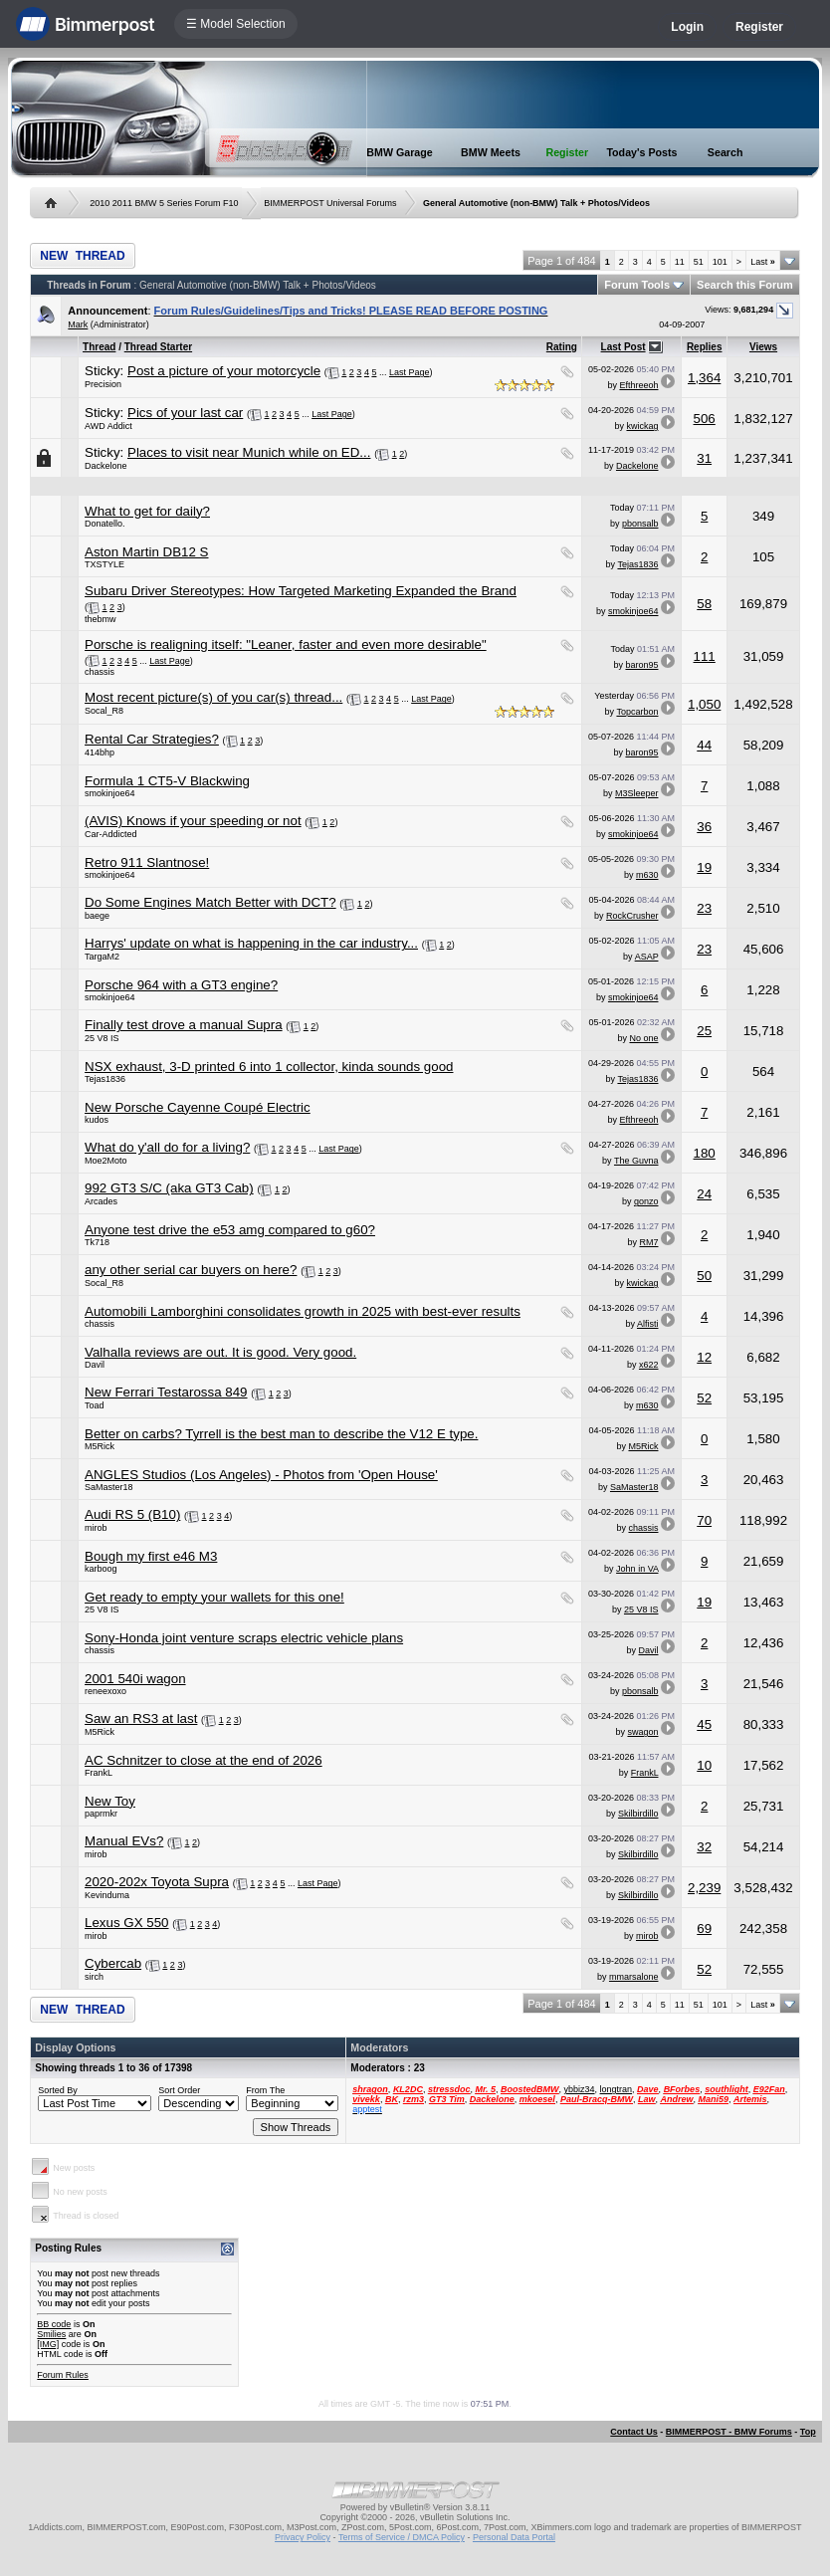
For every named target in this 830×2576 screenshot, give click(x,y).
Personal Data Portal (514, 2537)
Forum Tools (637, 285)
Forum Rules (63, 2375)
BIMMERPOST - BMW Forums (729, 2432)
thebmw (100, 619)
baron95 (641, 665)
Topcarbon (637, 712)
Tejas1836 (637, 564)
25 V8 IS (102, 1038)
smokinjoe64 (633, 611)
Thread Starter (158, 346)
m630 (647, 875)
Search (725, 152)
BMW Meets (490, 152)
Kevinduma (107, 1895)
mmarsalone (634, 1977)
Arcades (101, 1201)
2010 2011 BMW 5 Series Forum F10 (164, 203)
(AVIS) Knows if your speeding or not (193, 820)
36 (704, 826)
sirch (94, 1977)
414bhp (99, 752)
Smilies (51, 2334)
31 (704, 458)
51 (699, 262)
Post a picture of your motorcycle (223, 370)
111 (705, 656)
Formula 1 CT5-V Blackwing (167, 780)
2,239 (704, 1887)
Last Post (623, 346)
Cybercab (113, 1963)
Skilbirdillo (638, 1814)
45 (704, 1724)
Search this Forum (745, 285)
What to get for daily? (147, 511)
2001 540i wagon (135, 1678)
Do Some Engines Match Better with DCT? (210, 902)
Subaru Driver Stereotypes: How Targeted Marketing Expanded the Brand (301, 590)
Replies (705, 346)
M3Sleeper (637, 793)
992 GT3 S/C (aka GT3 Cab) (169, 1188)
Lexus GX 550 (126, 1922)
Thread (99, 346)
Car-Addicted (111, 834)
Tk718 (97, 1242)
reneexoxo (105, 1691)
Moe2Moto (106, 1161)
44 (704, 745)
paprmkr (101, 1814)
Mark (78, 324)
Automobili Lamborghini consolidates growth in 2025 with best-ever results (302, 1311)
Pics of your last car (185, 412)
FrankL (98, 1773)
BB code (54, 2324)
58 (704, 603)
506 (705, 418)
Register (759, 27)
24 (704, 1193)
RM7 (648, 1242)
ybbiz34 (579, 2089)
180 (705, 1153)
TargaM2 (102, 957)
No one (643, 1038)
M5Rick (99, 1446)
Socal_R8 (104, 711)
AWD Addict (108, 426)
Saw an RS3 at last (141, 1718)
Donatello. (105, 524)
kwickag (642, 426)
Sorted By (58, 2090)
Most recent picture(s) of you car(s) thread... (213, 697)
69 (704, 1928)
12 (704, 1357)
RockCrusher (632, 916)
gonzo (646, 1201)
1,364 (704, 377)
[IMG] (48, 2344)
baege (97, 916)
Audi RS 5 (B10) (132, 1514)
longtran (616, 2089)
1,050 (704, 704)
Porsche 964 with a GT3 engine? (181, 984)
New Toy (110, 1801)
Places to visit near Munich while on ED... (248, 452)
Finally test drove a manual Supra (184, 1024)
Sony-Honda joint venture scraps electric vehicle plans (244, 1637)
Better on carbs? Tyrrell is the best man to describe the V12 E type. (281, 1433)
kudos (96, 1120)
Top (808, 2432)
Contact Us (634, 2432)
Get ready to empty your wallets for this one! (214, 1597)
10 (704, 1765)
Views (763, 346)
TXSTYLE (104, 564)
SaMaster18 (109, 1487)
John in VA (637, 1569)
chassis (99, 672)
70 (704, 1520)
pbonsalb (640, 524)
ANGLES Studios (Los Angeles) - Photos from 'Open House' (261, 1474)
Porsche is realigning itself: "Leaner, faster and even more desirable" (286, 644)
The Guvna (636, 1161)
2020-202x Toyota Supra (157, 1881)
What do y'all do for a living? (167, 1147)
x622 (649, 1365)
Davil (94, 1365)
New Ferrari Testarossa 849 (166, 1392)
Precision (103, 384)
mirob (96, 1528)
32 (704, 1846)
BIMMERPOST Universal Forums (330, 203)
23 (704, 908)
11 (680, 262)
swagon (642, 1732)
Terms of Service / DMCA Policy (401, 2537)
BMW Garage (399, 152)
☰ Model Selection (236, 24)
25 (704, 1030)
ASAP (647, 957)
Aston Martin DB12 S (146, 551)
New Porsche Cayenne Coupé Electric (198, 1107)
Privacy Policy (302, 2537)
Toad (94, 1405)
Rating (561, 346)
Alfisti (648, 1324)
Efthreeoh (638, 385)
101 (720, 262)
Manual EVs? (124, 1840)
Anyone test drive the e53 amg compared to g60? (230, 1229)
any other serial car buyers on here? (191, 1269)
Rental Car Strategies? (152, 739)
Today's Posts (641, 152)
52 (704, 1398)
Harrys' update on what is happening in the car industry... (251, 943)
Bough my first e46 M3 (151, 1556)
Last (762, 262)
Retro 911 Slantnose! (147, 862)
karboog (101, 1569)
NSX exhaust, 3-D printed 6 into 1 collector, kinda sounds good (269, 1066)
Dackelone (106, 466)
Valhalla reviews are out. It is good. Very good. (220, 1352)
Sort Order (179, 2090)
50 (704, 1275)
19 (704, 867)
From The (265, 2090)
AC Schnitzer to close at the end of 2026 (203, 1760)
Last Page (409, 372)
